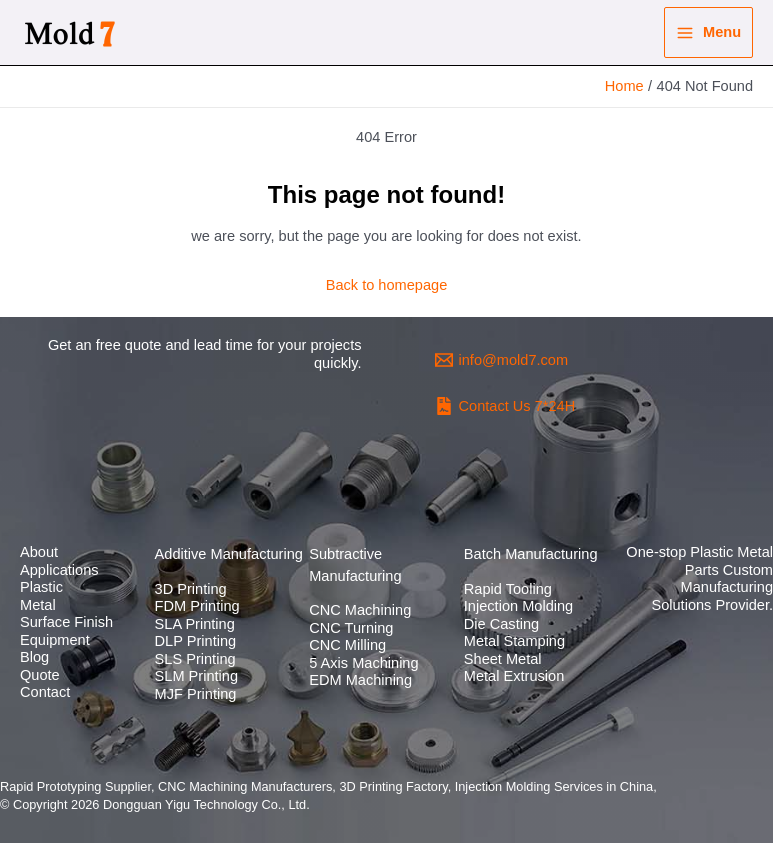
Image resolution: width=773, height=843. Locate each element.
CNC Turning (351, 628)
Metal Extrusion (514, 676)
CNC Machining (360, 610)
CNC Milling (347, 645)
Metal (38, 605)
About (39, 552)
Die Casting (501, 624)
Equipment (55, 640)
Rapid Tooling (508, 589)
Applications (59, 570)
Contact (45, 692)
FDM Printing (197, 606)
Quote (40, 675)
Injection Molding (518, 606)
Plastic (41, 587)
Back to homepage (387, 285)
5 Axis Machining (363, 663)
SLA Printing (195, 624)
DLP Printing (196, 641)
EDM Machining (360, 680)
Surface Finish (66, 622)
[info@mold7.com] (502, 360)
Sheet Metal (503, 659)
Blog (34, 657)
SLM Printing (196, 676)
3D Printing (191, 589)
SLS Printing (195, 659)
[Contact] (505, 406)
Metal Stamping (514, 641)
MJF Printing (196, 694)
